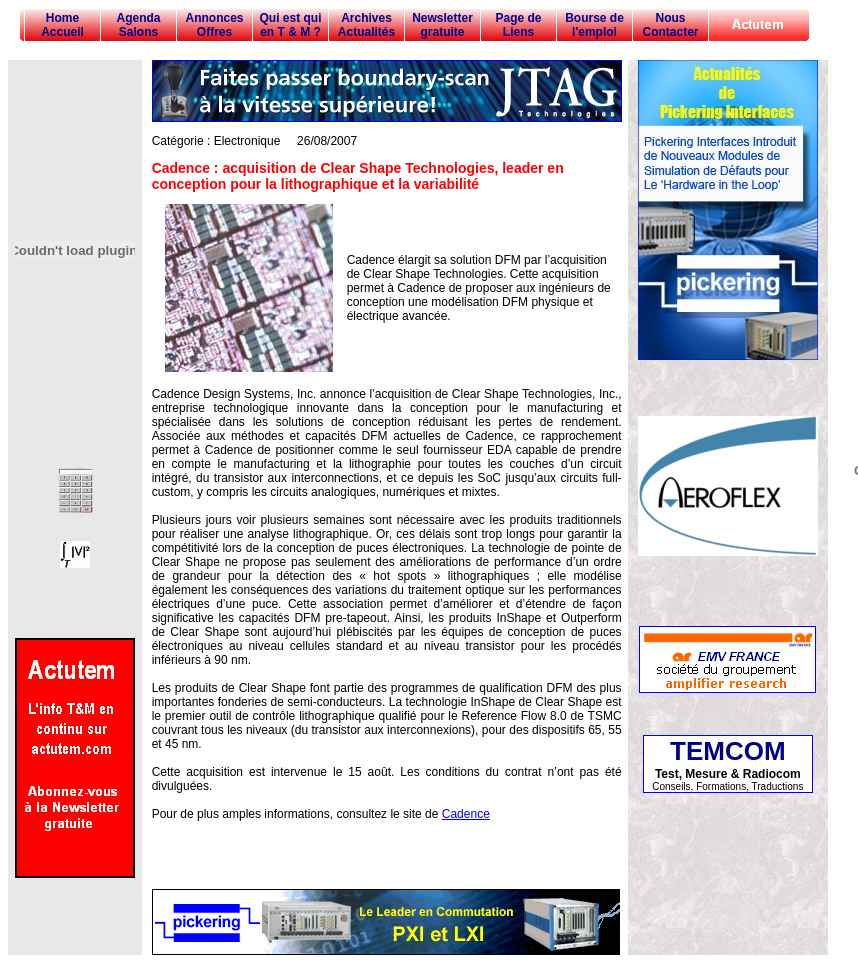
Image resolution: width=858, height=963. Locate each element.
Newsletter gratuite (442, 25)
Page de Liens (518, 25)
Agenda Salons (138, 25)
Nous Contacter (670, 25)
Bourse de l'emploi (594, 25)
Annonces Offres (214, 25)
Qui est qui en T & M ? (290, 25)
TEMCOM (728, 751)
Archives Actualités (366, 25)
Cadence (466, 814)
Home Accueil (62, 25)
